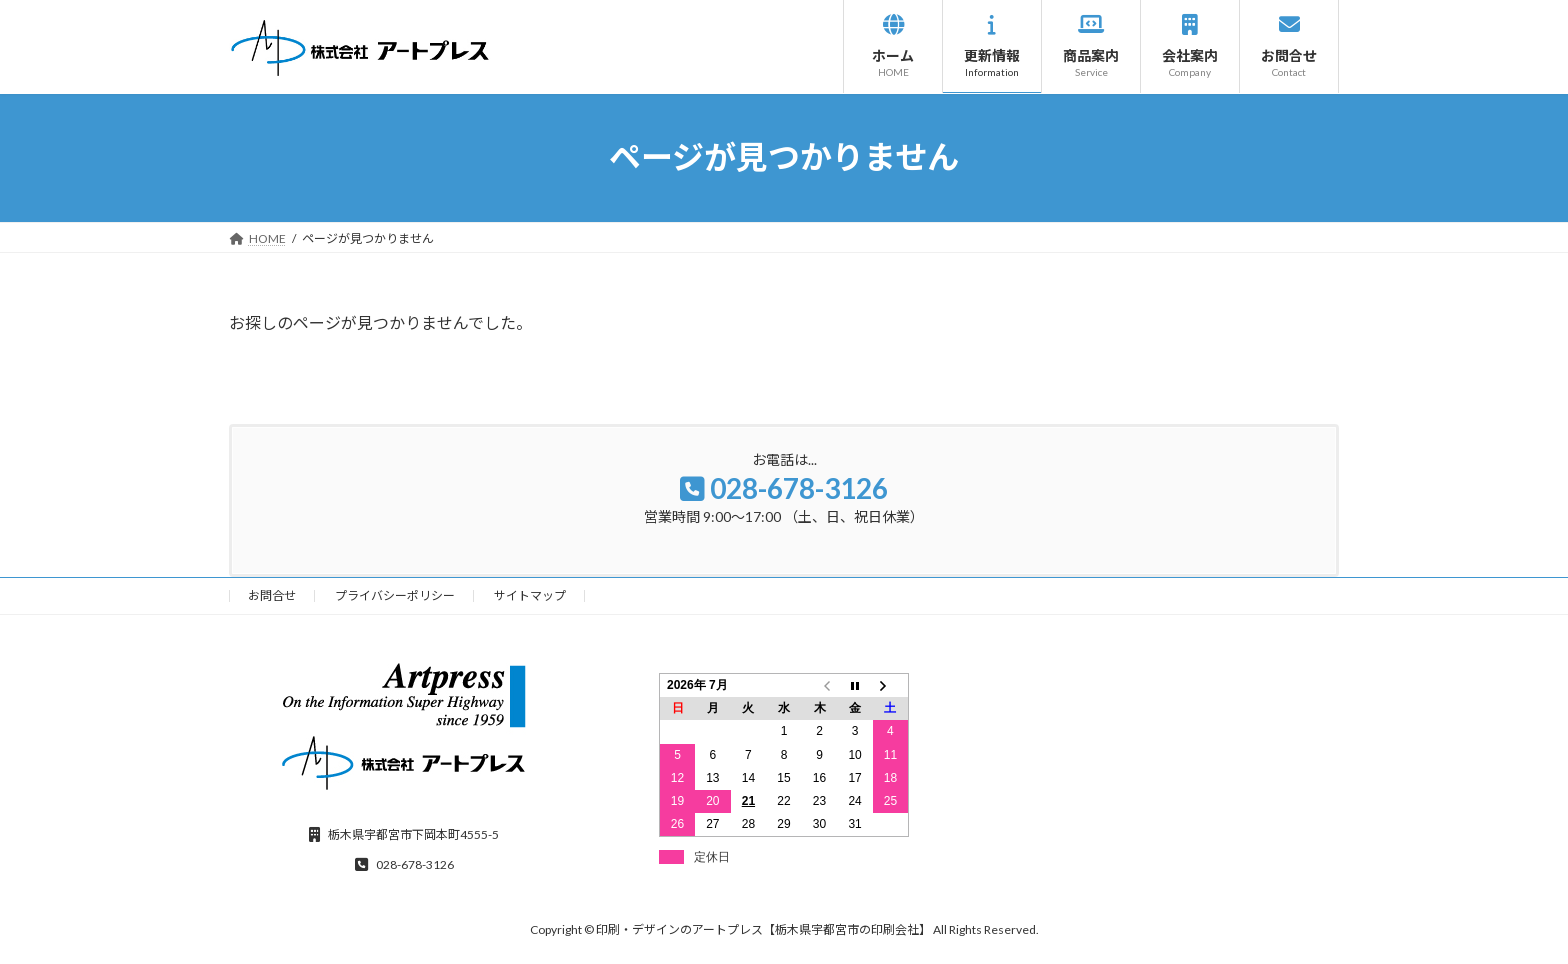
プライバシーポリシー (395, 595)
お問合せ (272, 595)
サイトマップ (530, 595)
